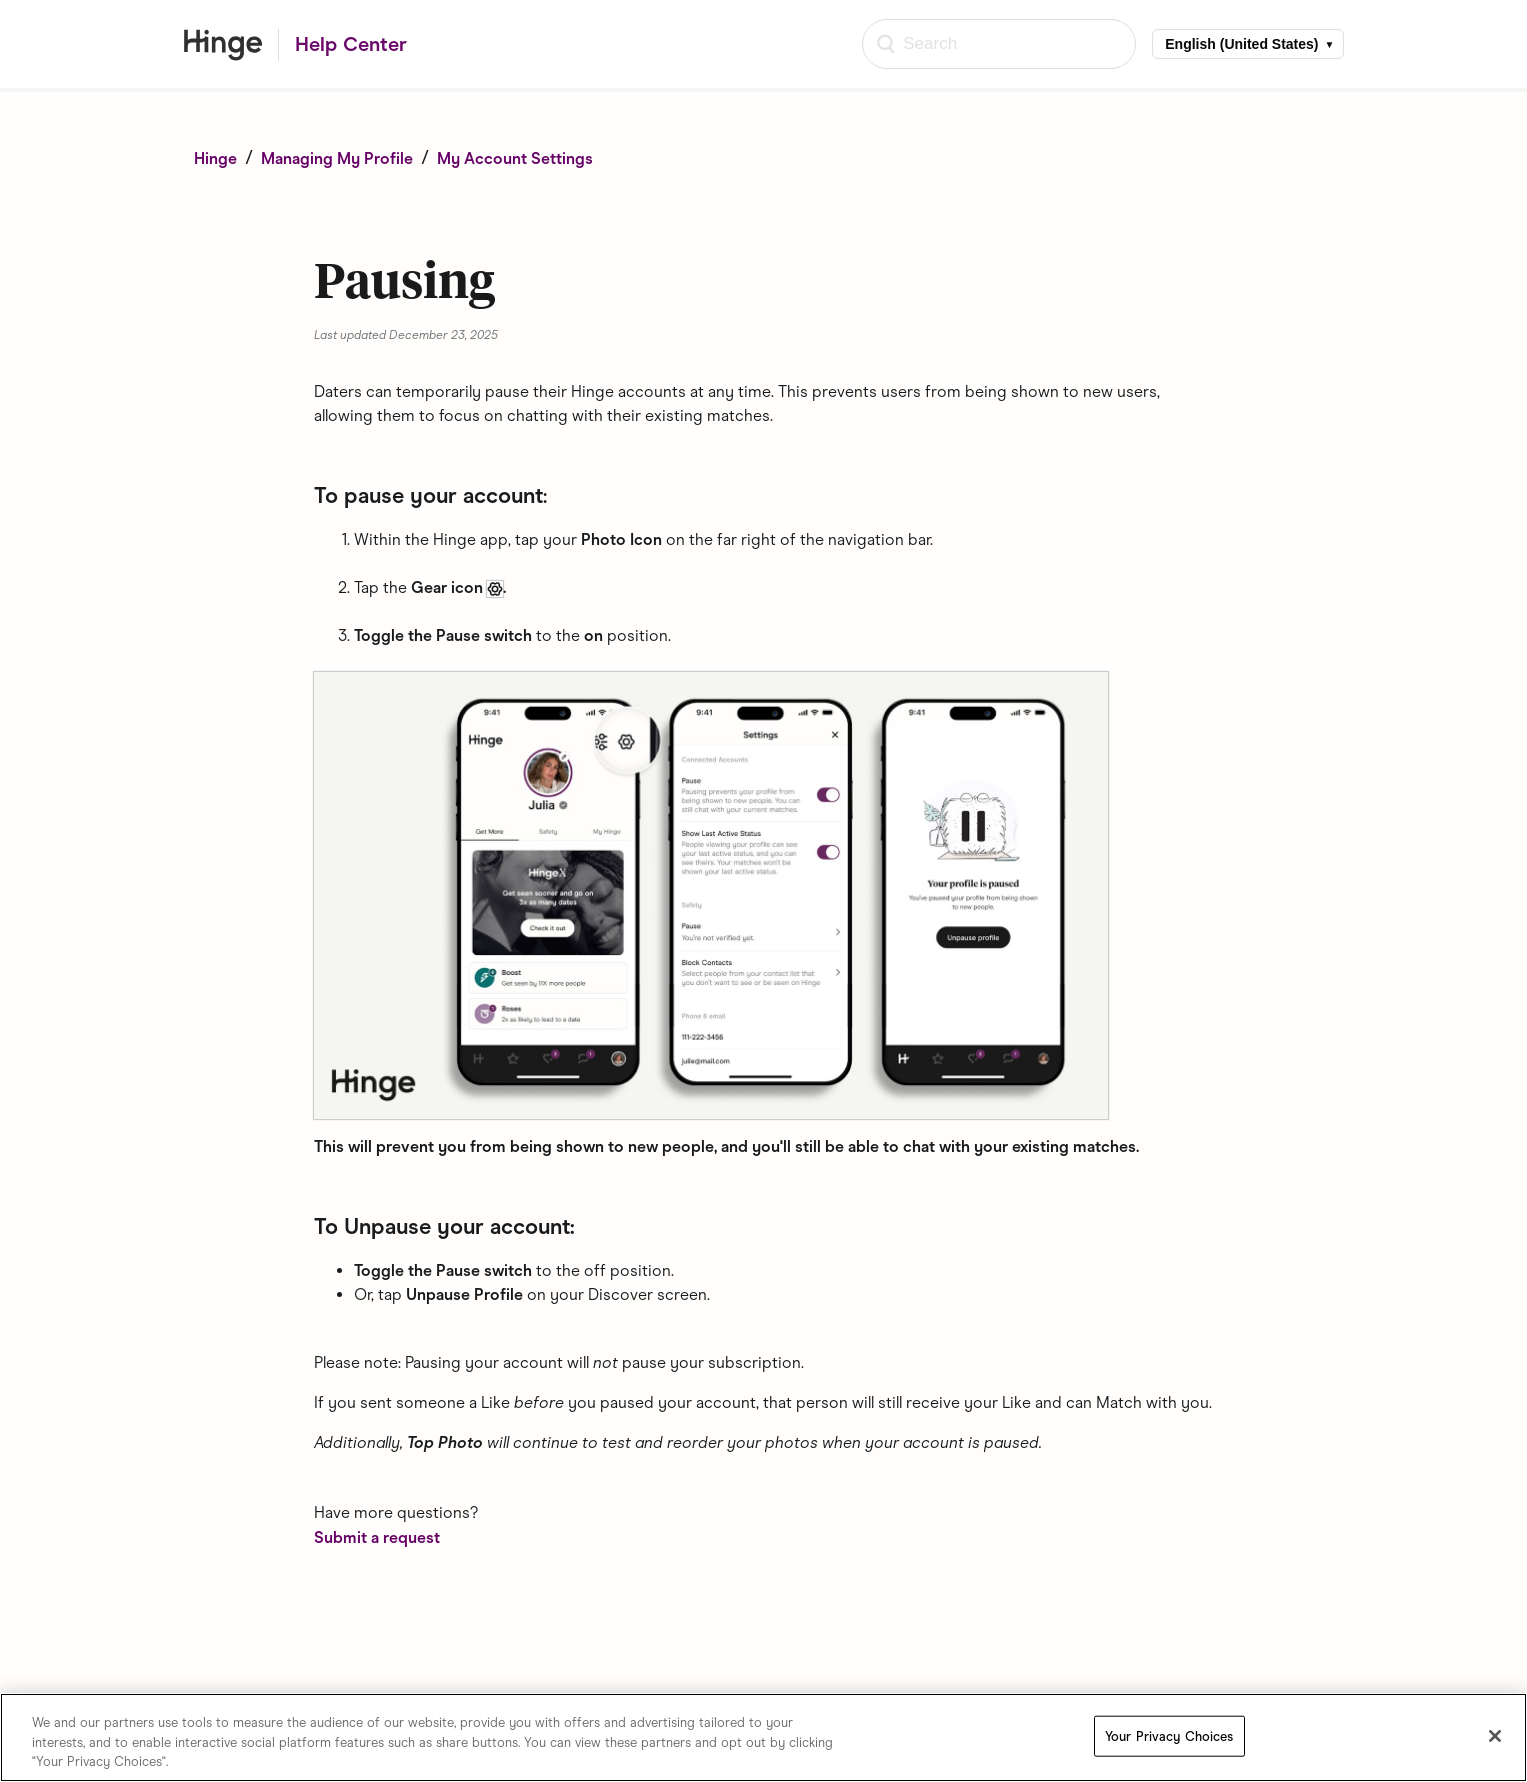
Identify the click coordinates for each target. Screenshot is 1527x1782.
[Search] (999, 44)
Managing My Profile (337, 158)
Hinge (215, 158)
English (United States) (1241, 44)
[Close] (1495, 1736)
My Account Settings (515, 158)
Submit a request (377, 1537)
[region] (763, 1737)
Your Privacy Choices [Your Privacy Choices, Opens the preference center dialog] (1169, 1735)
